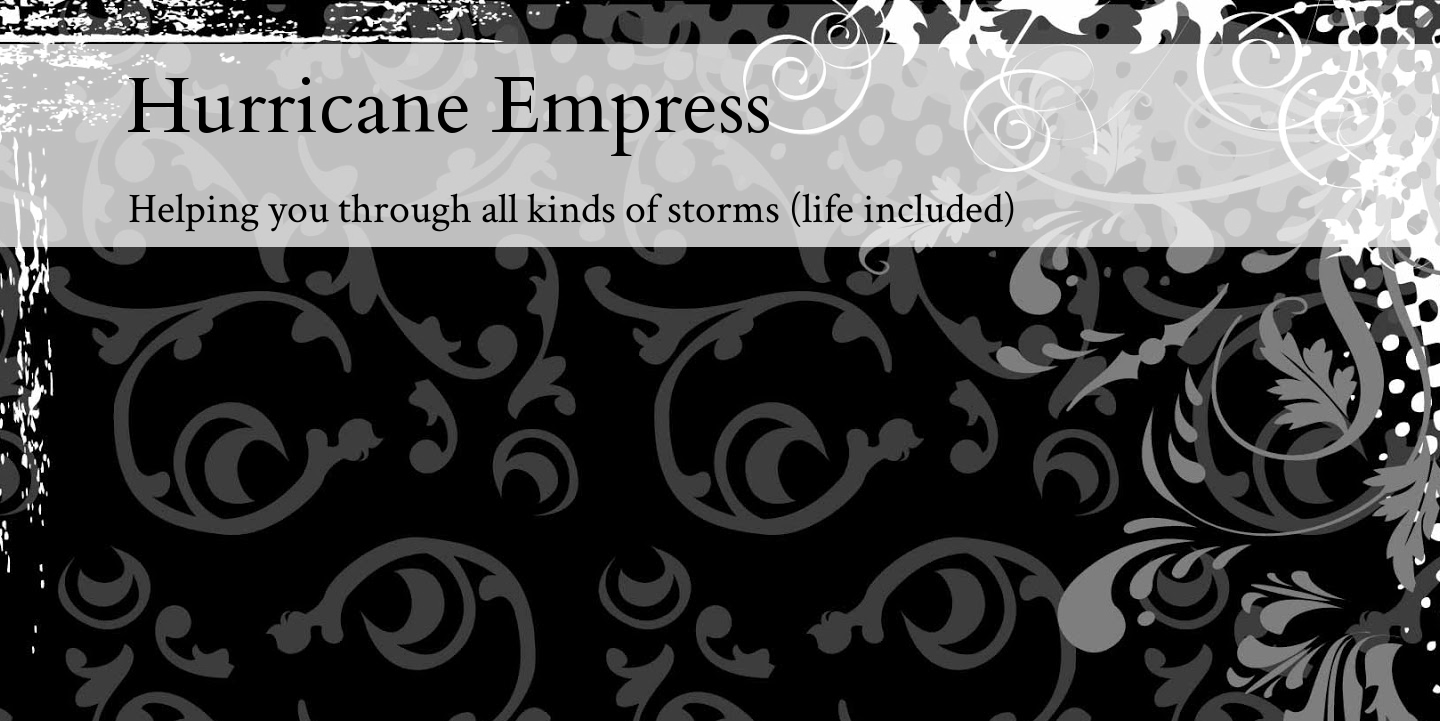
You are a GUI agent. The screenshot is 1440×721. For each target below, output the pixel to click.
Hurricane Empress (449, 107)
